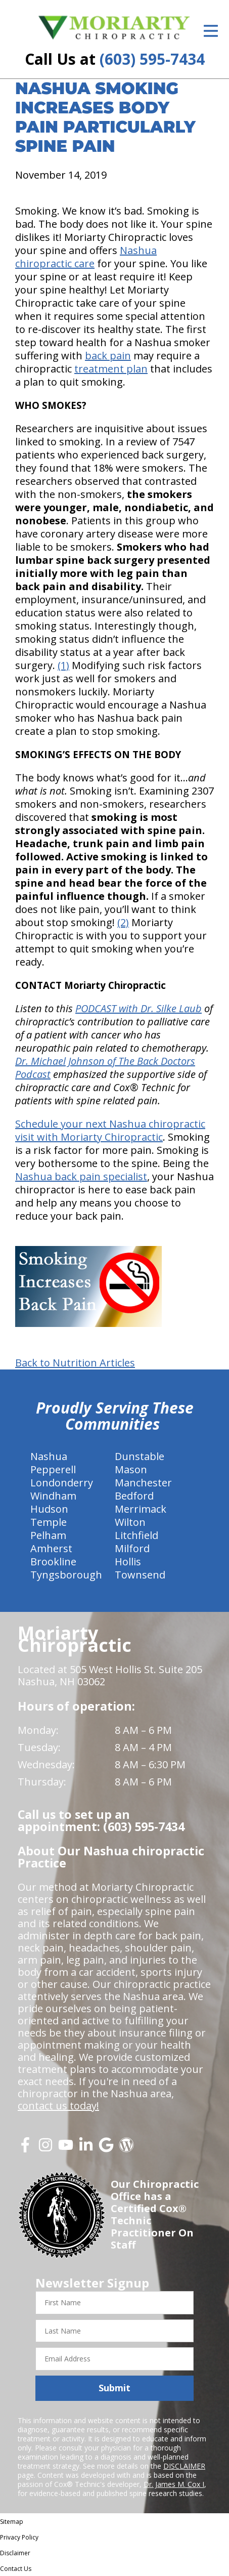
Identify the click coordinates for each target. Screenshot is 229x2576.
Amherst (51, 1548)
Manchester (143, 1482)
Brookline (53, 1561)
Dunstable (139, 1456)
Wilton (130, 1522)
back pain (108, 355)
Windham (53, 1496)
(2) (123, 922)
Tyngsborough (66, 1575)
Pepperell (53, 1469)
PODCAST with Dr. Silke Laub (138, 1008)
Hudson (49, 1509)
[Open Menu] (211, 31)
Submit (114, 2388)
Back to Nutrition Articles (75, 1362)
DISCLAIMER (184, 2466)
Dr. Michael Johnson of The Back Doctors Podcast (105, 1067)
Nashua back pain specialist (81, 1176)
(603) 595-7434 (152, 59)
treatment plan (111, 369)
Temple (48, 1522)
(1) (63, 665)
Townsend (140, 1575)
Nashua (48, 1456)
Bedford (134, 1496)
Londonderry (61, 1482)
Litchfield (136, 1535)
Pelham (48, 1535)
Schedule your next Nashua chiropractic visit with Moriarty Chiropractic (110, 1130)
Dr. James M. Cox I (174, 2484)
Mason (131, 1469)
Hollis (128, 1561)
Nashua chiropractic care (86, 256)
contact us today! (58, 2105)
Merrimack (140, 1509)
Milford (132, 1548)
